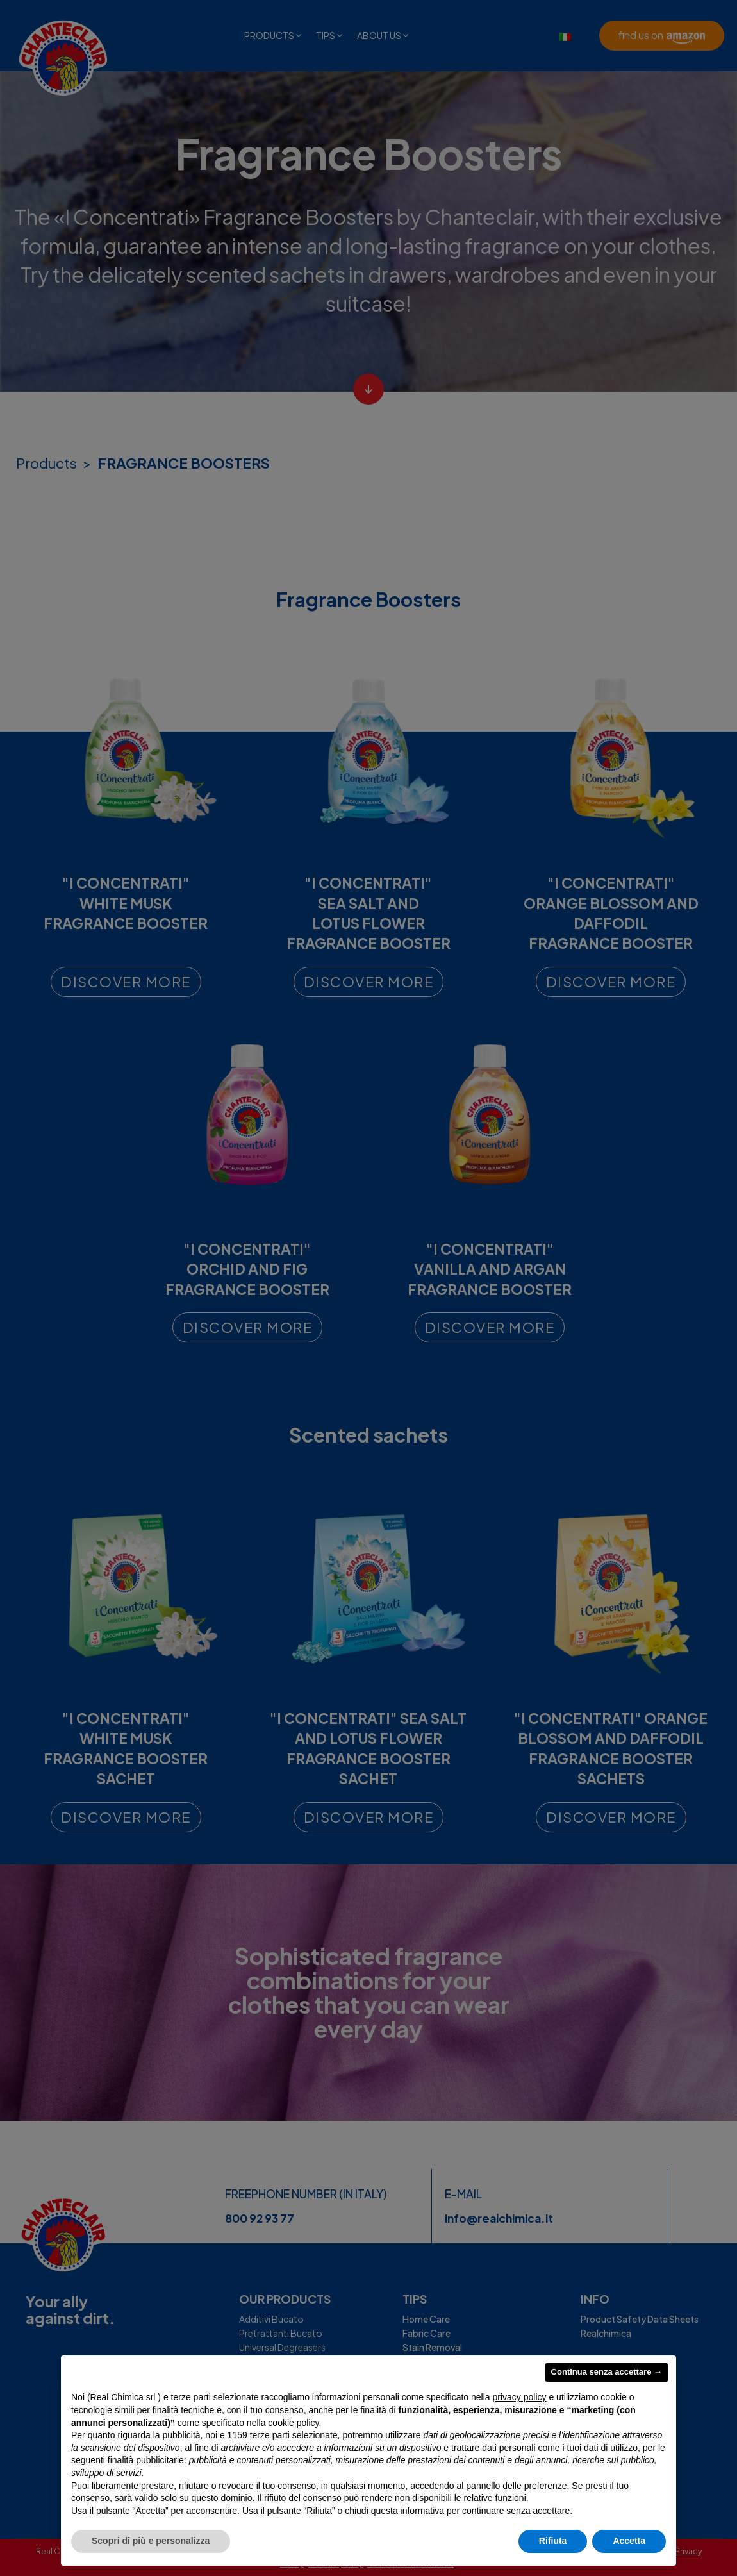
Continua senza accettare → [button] (606, 2372)
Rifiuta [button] (553, 2541)
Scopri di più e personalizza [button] (151, 2541)
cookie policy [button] (293, 2423)
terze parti (270, 2435)
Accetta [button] (629, 2541)
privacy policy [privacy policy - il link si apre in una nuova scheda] (520, 2397)
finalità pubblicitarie (146, 2460)
